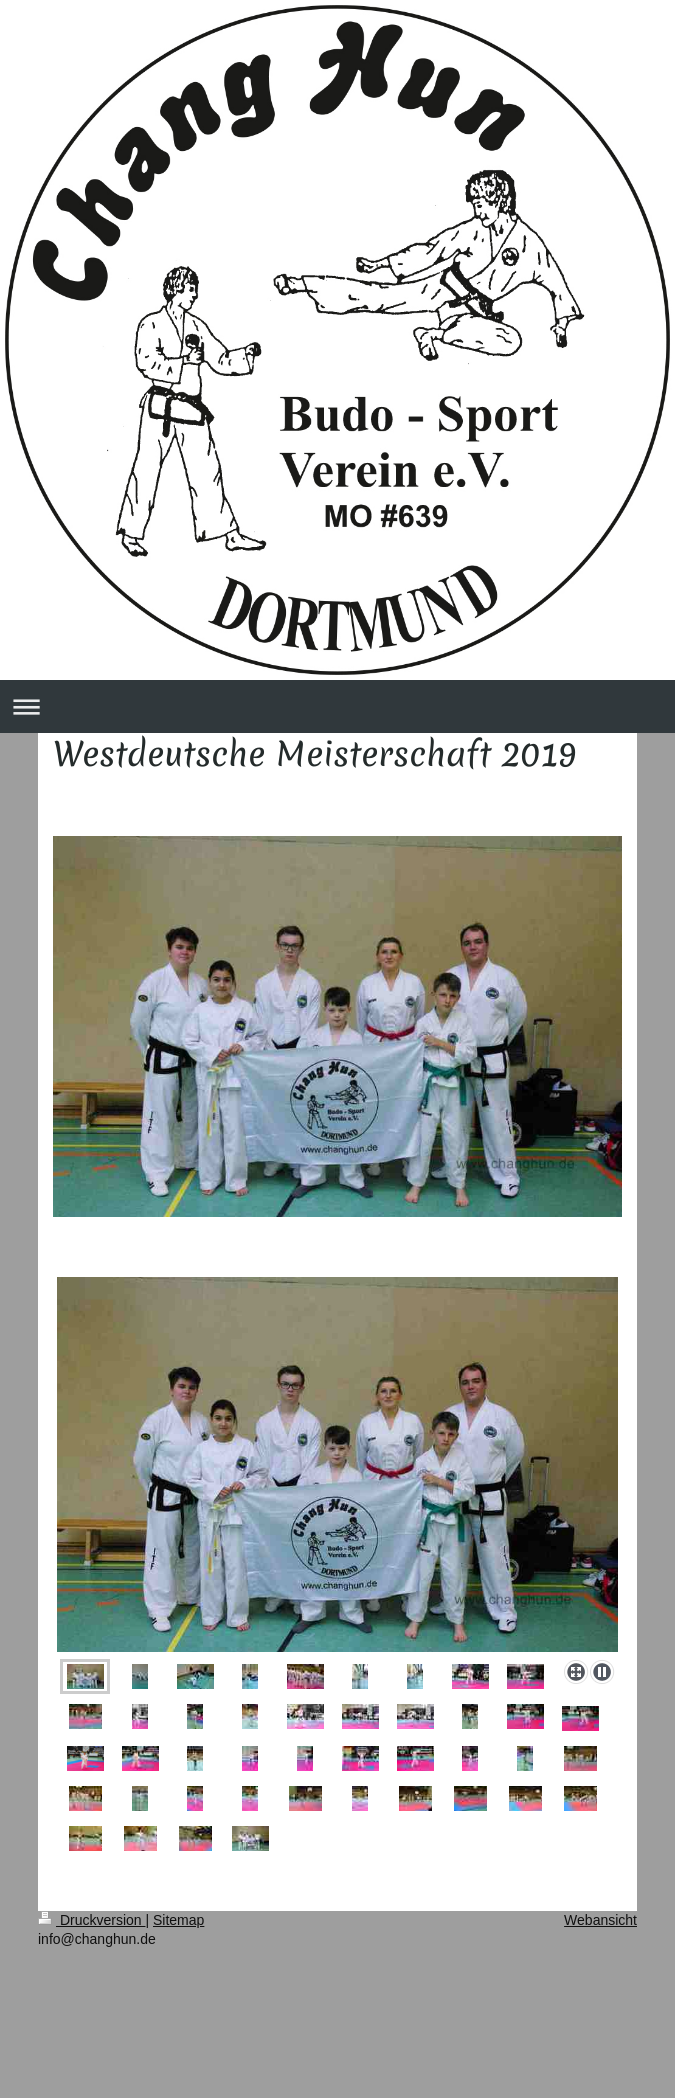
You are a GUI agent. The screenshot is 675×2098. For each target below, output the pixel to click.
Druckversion (91, 1920)
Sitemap (178, 1920)
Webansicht (600, 1920)
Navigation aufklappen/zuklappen (337, 706)
